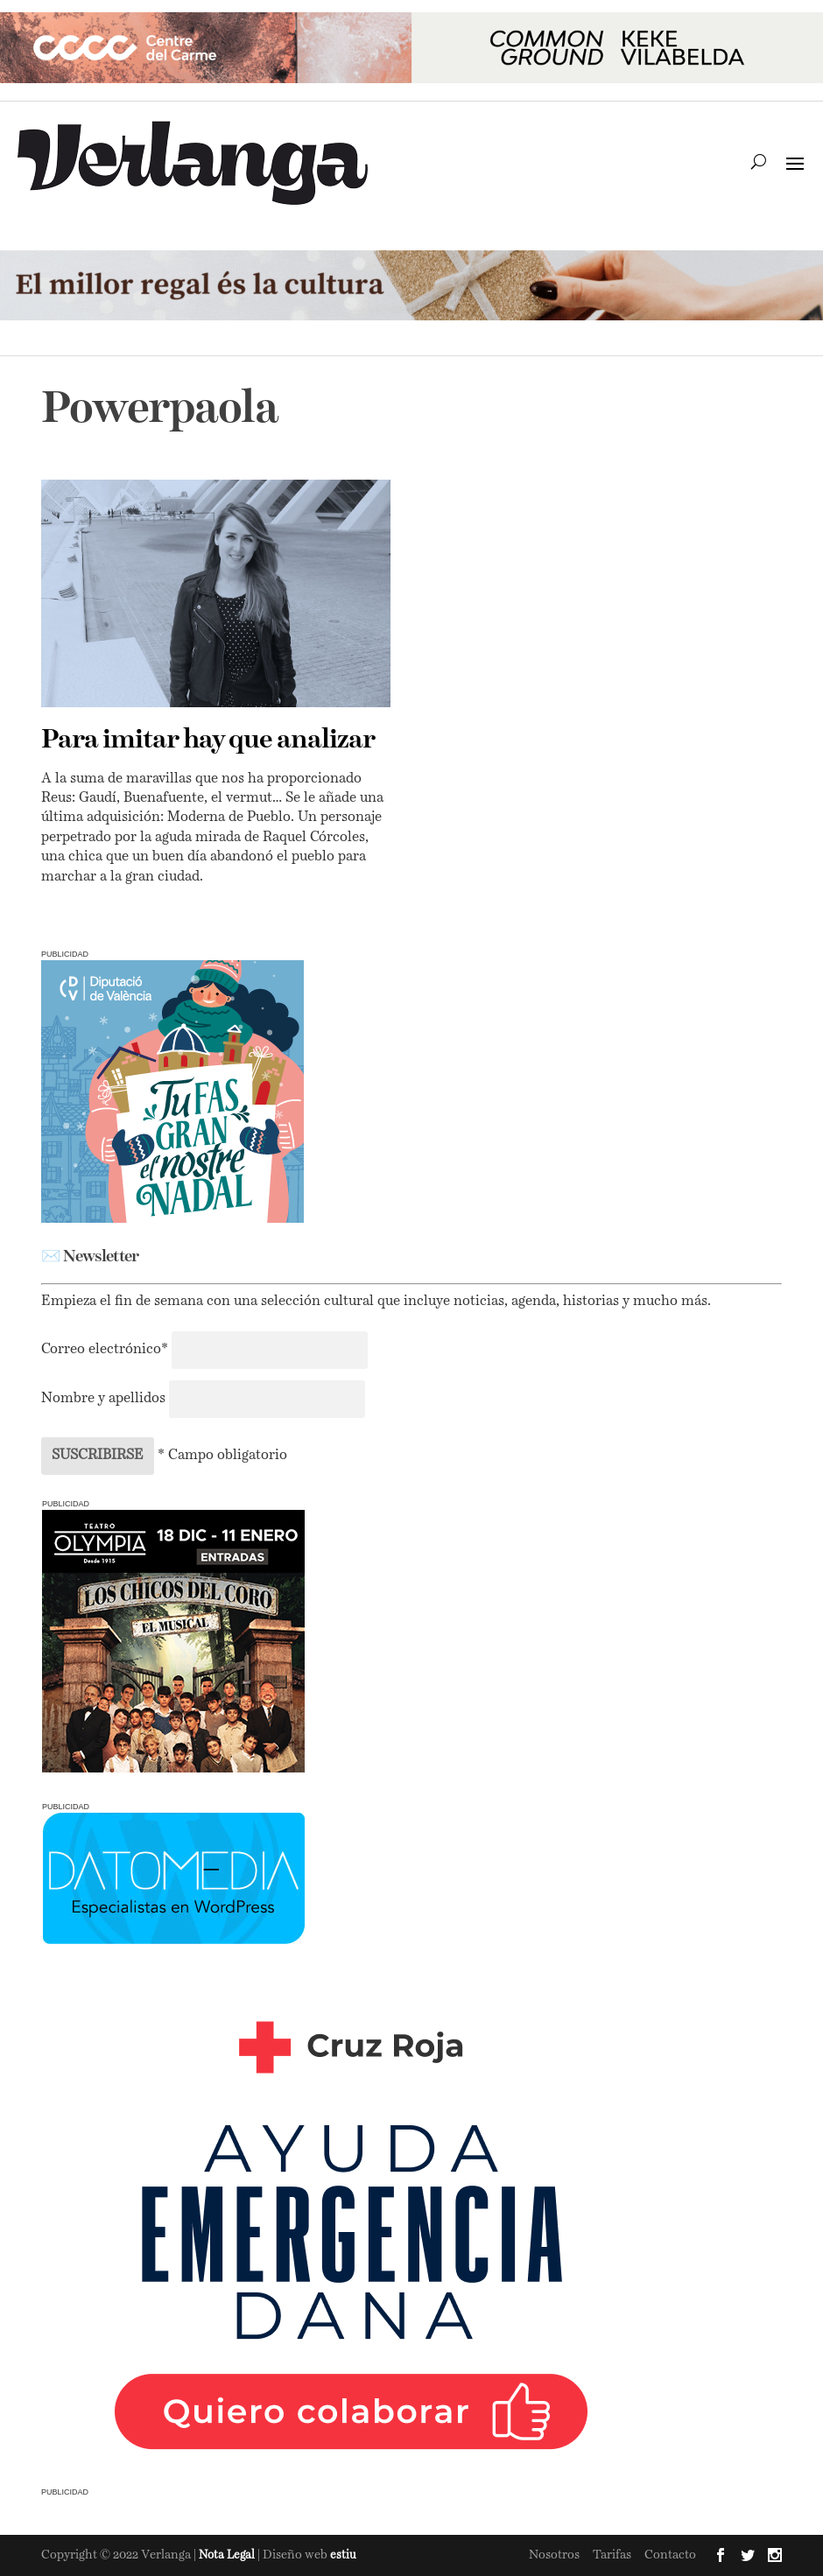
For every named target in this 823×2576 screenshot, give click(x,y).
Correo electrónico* (106, 1350)
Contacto (670, 2555)
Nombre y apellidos (103, 1399)
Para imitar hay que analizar (208, 740)
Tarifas (612, 2555)
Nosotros (554, 2555)
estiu (343, 2555)
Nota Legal (228, 2555)
